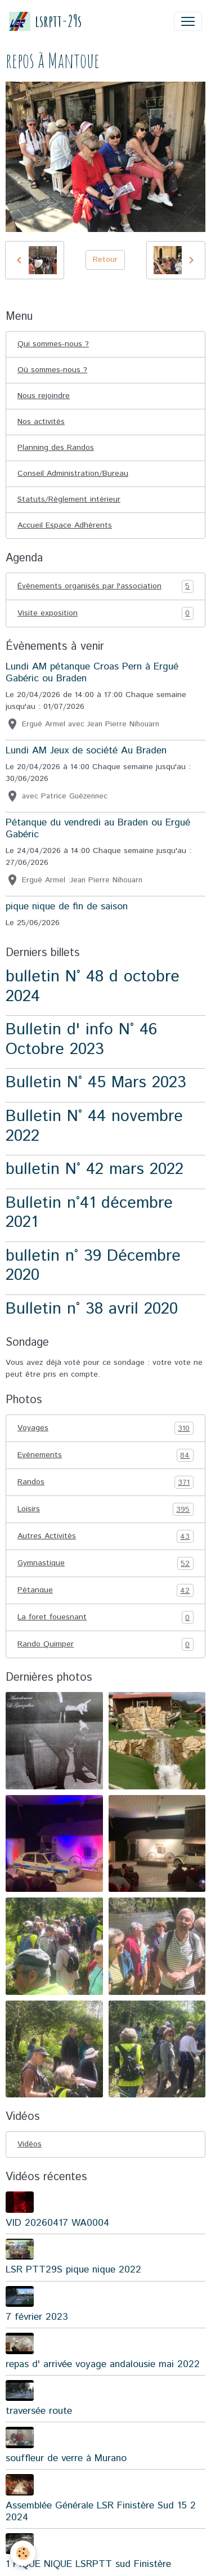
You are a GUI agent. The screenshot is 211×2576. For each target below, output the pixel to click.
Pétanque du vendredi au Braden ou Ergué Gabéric (98, 828)
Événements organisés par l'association (105, 586)
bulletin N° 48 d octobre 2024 (92, 986)
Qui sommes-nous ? (53, 344)
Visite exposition (105, 613)
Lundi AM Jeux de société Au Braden (86, 750)
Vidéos (29, 2144)
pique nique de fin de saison (67, 906)
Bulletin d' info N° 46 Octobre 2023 (81, 1039)
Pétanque (105, 1590)
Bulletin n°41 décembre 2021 (89, 1212)
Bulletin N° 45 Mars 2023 (96, 1082)
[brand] (45, 21)
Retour (105, 259)
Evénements (105, 1455)
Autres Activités (105, 1536)
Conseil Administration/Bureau (72, 473)
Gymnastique (105, 1563)
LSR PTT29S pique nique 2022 (73, 2269)
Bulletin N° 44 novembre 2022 (94, 1126)
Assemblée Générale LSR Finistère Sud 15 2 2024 (101, 2511)
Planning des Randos (55, 447)
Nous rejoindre (43, 395)
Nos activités (41, 421)
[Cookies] (22, 2553)
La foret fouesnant (105, 1617)
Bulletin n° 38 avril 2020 (92, 1308)
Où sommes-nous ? (52, 370)
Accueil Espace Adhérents (64, 525)
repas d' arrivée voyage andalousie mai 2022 (103, 2364)
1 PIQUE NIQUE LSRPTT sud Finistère (88, 2564)
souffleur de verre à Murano (66, 2458)
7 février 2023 (37, 2317)
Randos (105, 1482)
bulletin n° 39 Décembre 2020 (93, 1265)
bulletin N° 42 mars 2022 (94, 1169)
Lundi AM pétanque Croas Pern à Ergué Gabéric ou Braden (92, 672)
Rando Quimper (105, 1644)
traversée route (39, 2411)
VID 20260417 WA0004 (57, 2223)
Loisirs (105, 1509)
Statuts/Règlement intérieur (68, 499)
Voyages (105, 1428)
